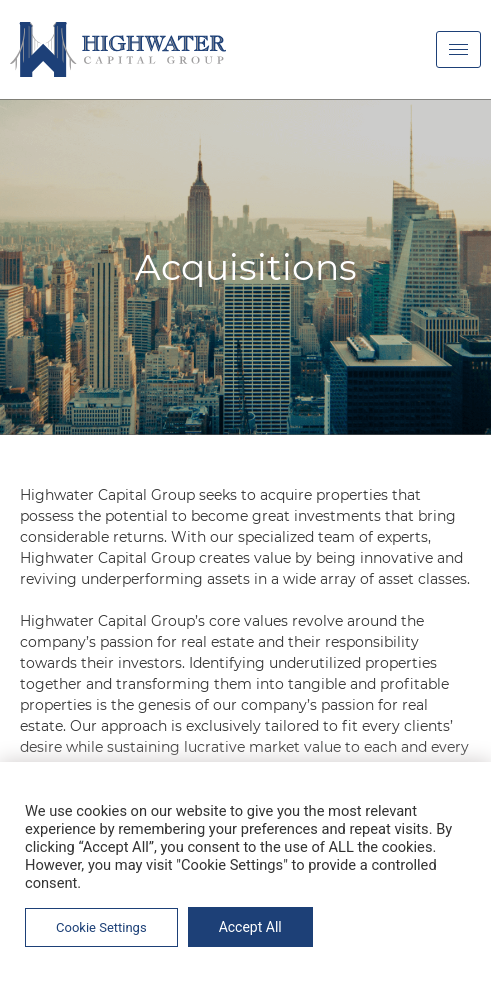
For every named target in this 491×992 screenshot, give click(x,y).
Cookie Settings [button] (101, 927)
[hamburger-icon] (458, 49)
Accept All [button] (250, 927)
